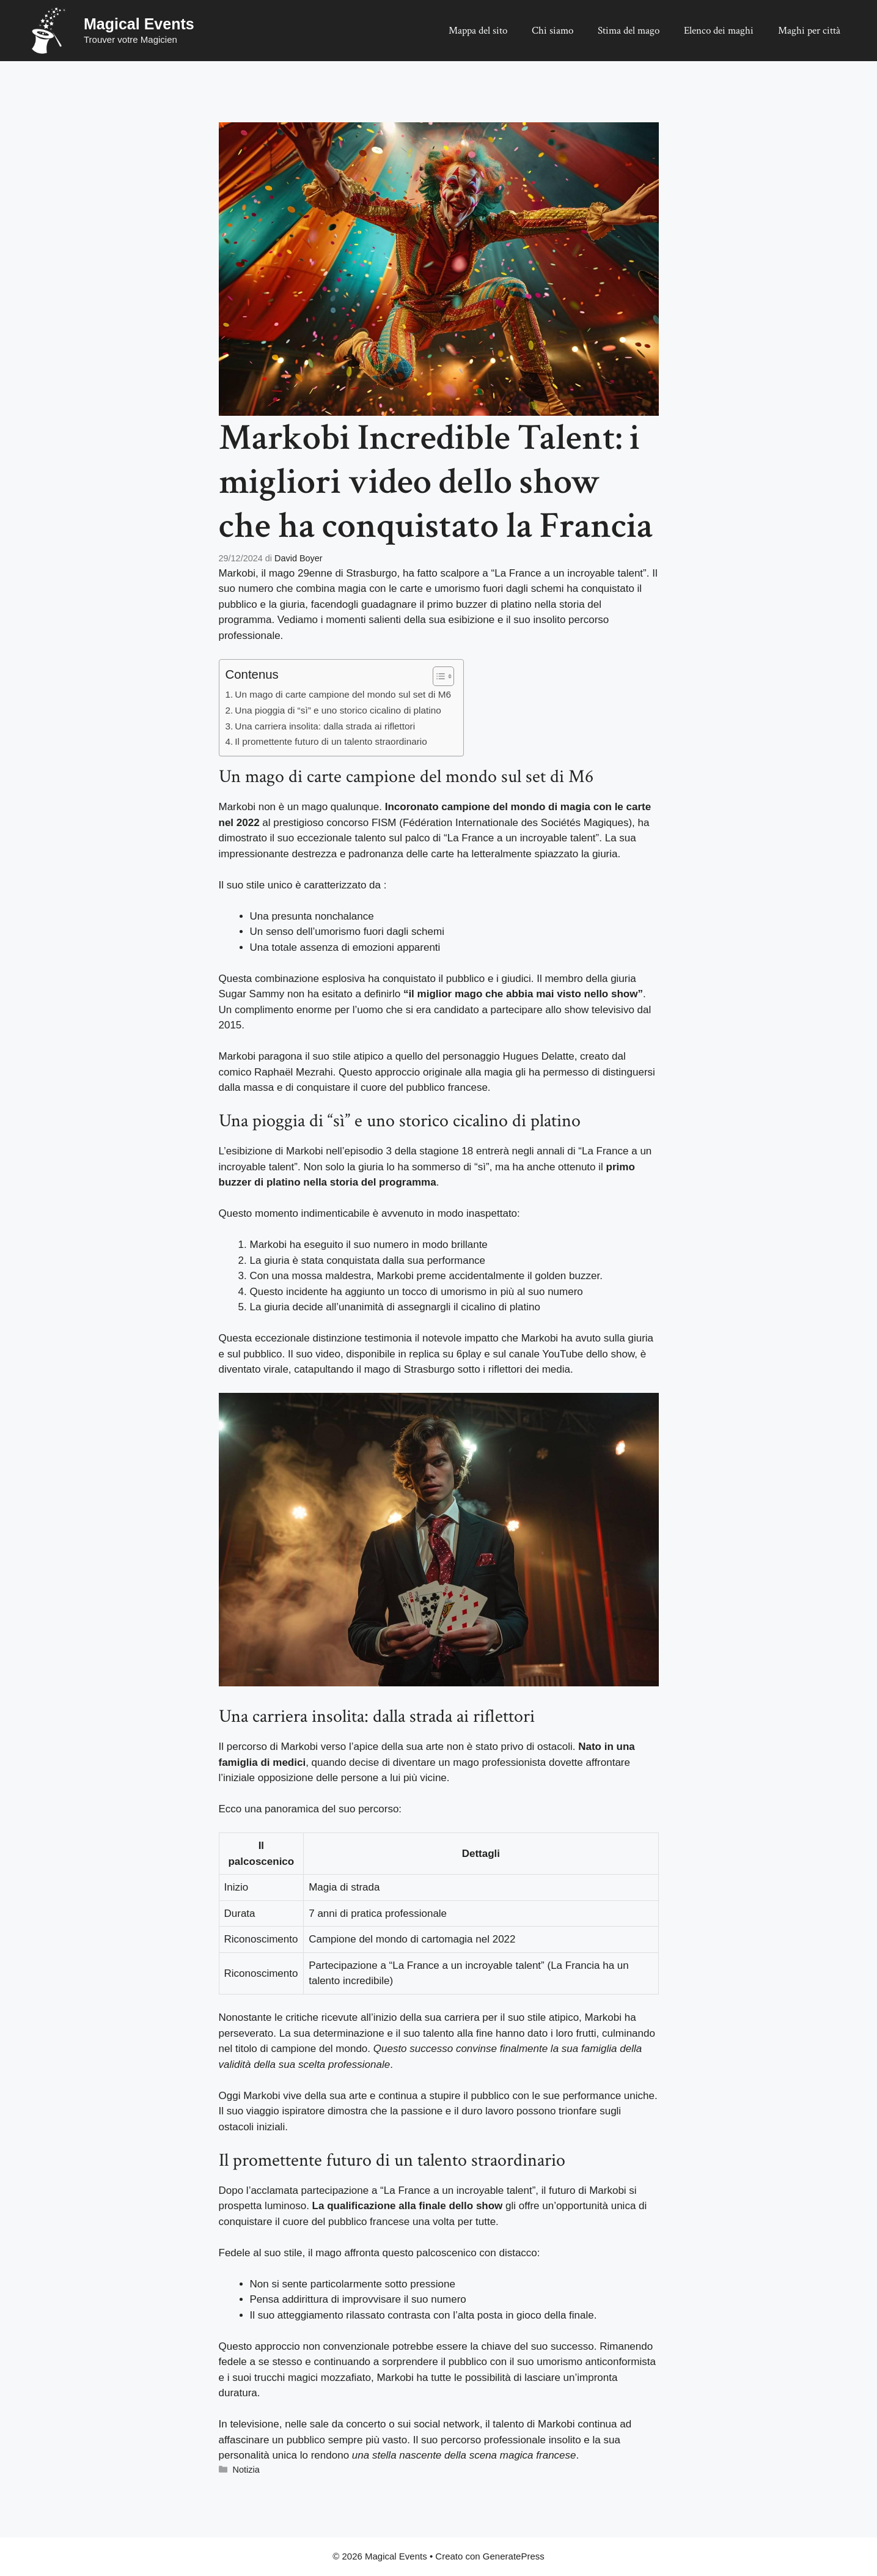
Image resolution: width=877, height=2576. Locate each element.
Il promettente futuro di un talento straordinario (331, 741)
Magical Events (139, 23)
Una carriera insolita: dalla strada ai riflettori (325, 726)
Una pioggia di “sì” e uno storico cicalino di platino (338, 710)
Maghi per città (809, 30)
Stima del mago (628, 30)
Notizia (246, 2470)
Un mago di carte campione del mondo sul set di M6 (343, 694)
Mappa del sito (478, 30)
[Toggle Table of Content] (437, 676)
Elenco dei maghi (719, 30)
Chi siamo (552, 30)
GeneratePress (514, 2556)
